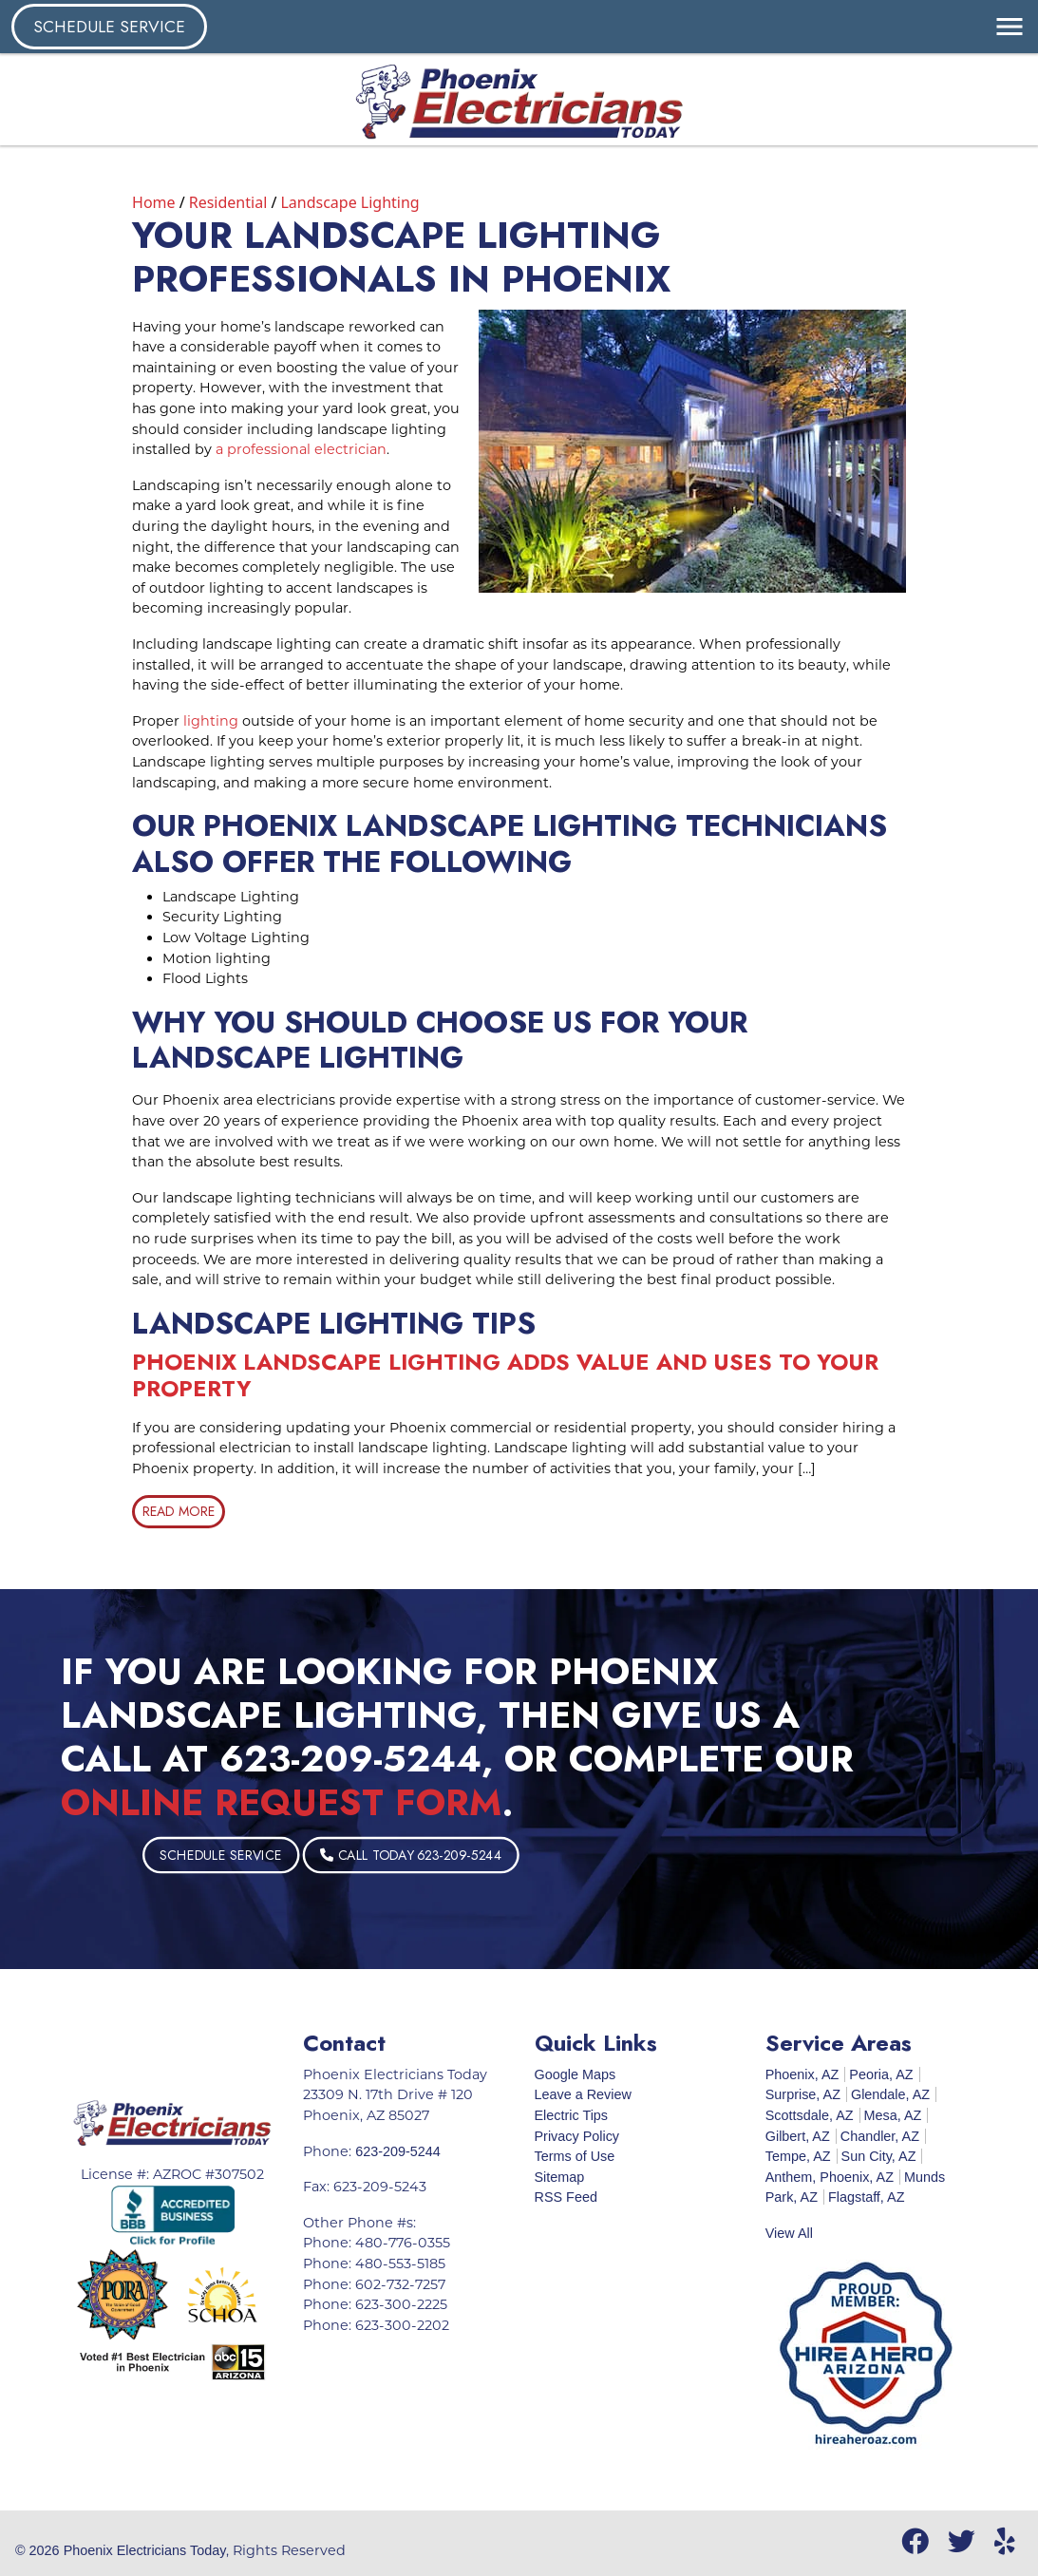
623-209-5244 (350, 1759)
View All (789, 2233)
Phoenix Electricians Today (145, 2550)
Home (154, 202)
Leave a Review (583, 2094)
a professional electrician (301, 449)
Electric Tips (572, 2115)
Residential (228, 202)
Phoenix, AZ (802, 2074)
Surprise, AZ (802, 2094)
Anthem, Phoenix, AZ (829, 2177)
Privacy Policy (577, 2136)
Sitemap (560, 2177)
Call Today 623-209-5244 (464, 1855)
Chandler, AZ (879, 2136)
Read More (178, 1511)
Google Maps (575, 2074)
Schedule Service (109, 26)
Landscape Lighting (349, 202)
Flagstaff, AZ (866, 2197)
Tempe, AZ (798, 2156)
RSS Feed (566, 2197)
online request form (281, 1802)
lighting (210, 720)
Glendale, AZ (890, 2094)
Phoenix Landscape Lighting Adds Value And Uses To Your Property (505, 1375)
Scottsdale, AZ (809, 2115)
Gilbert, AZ (797, 2136)
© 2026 (39, 2550)
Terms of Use (575, 2156)
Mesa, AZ (893, 2115)
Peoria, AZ (881, 2074)
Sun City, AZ (878, 2156)
